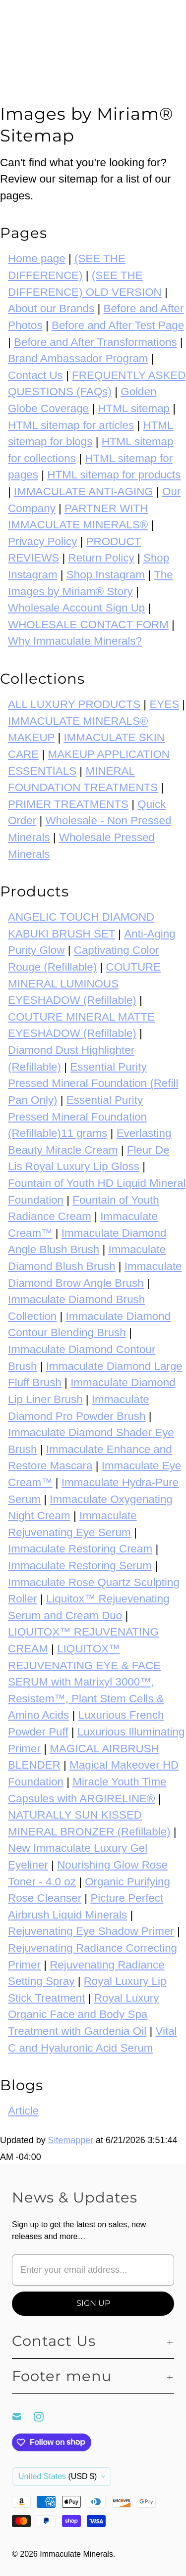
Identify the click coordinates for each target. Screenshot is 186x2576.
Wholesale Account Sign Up (76, 608)
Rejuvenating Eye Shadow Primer (91, 1931)
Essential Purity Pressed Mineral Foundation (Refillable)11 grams (77, 1116)
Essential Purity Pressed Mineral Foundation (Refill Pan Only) (93, 1083)
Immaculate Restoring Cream (80, 1549)
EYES (164, 704)
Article (23, 2111)
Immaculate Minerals (76, 2554)
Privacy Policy (42, 541)
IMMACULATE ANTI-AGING (83, 491)
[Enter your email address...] (93, 2270)
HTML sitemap (134, 408)
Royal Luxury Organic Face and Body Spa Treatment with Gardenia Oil (83, 2014)
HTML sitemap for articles (71, 425)
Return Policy (101, 558)
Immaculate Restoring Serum (80, 1565)
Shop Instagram (105, 574)
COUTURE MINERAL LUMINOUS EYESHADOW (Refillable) (84, 983)
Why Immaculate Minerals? (75, 641)
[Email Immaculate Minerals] (23, 2417)
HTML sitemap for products (114, 474)
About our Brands (51, 308)
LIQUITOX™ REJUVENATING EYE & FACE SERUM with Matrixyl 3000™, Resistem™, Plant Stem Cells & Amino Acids (86, 1681)
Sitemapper (71, 2140)
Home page (36, 258)
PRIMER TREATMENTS (68, 804)
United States (57, 2476)
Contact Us (35, 375)
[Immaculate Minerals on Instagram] (45, 2417)
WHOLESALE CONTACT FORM (88, 624)
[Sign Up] (93, 2303)
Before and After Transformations (95, 342)
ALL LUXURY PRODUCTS (74, 704)
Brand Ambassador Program (78, 358)
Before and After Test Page (118, 325)
